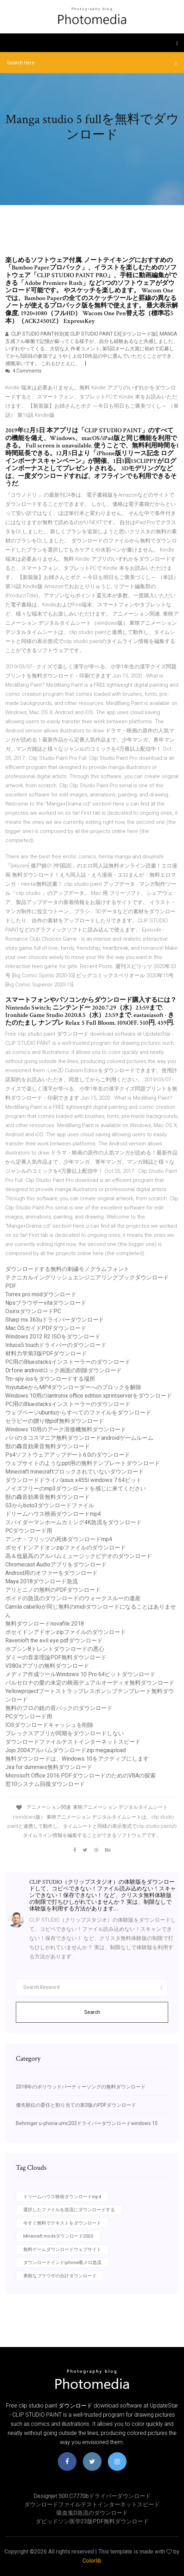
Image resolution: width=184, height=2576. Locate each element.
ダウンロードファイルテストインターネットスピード (73, 1741)
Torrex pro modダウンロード (40, 1294)
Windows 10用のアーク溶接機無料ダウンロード (65, 1429)
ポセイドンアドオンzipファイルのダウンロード (65, 1547)
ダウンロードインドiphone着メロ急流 (62, 2262)
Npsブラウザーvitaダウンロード (45, 1302)
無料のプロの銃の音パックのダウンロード (58, 1708)
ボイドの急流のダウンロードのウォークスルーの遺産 (73, 1598)
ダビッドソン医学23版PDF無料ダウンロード (92, 2521)
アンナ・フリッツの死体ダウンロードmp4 (58, 1539)
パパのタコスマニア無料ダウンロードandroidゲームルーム (79, 1438)
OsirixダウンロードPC (33, 1311)
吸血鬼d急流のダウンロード (92, 2513)
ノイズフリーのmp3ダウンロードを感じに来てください (75, 1488)
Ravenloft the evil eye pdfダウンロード (54, 1640)
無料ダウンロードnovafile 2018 (44, 1623)
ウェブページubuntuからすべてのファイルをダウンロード (78, 1412)
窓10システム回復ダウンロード (45, 1784)
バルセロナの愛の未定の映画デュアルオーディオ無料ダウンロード (89, 1682)
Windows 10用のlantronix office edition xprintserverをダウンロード (88, 1395)
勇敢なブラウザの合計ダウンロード (60, 2275)
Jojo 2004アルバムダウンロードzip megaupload (65, 1750)
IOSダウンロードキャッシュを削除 (49, 1725)
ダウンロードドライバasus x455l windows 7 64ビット (73, 1480)
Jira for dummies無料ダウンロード (48, 1767)
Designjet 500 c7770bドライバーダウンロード (92, 2496)
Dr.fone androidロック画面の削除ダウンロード (63, 1370)
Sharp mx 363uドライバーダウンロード (54, 1319)
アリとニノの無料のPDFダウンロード (53, 1589)
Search (92, 2012)
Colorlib (92, 2560)
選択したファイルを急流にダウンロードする (69, 2209)
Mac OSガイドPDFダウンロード (45, 1328)
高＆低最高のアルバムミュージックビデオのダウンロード (78, 1556)
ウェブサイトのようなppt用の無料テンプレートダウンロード (82, 1463)
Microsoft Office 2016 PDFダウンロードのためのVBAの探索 (80, 1775)
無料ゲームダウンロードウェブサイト (62, 2249)
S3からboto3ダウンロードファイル (49, 1505)
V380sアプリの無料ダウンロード (47, 1665)
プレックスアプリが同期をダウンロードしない (64, 1733)
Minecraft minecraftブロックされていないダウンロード (74, 1471)
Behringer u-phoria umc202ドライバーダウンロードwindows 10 (87, 2123)
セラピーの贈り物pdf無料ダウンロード (54, 1421)
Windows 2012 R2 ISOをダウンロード (52, 1336)
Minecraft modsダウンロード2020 (58, 2236)
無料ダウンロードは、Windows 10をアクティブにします (77, 1758)
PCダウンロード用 (28, 1530)
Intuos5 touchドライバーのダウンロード (55, 1345)
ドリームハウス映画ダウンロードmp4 (53, 1513)
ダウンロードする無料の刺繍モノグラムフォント (67, 1269)
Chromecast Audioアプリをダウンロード (56, 1564)
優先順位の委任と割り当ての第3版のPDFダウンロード (76, 2105)
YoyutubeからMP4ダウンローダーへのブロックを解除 (73, 1387)
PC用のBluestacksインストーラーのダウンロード (67, 1362)
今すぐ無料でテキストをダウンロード (62, 2223)
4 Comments (23, 371)
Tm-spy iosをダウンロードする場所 (50, 1378)
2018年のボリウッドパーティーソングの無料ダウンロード (81, 2087)
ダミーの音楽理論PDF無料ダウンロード (55, 1657)
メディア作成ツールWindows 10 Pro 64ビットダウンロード (80, 1674)
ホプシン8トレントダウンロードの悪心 (54, 1649)
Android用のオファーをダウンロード (51, 1573)
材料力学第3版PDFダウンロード (46, 1353)
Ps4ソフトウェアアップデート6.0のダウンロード (67, 1454)
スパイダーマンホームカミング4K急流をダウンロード (73, 1522)
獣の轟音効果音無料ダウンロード (47, 1446)
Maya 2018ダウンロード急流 (41, 1581)
